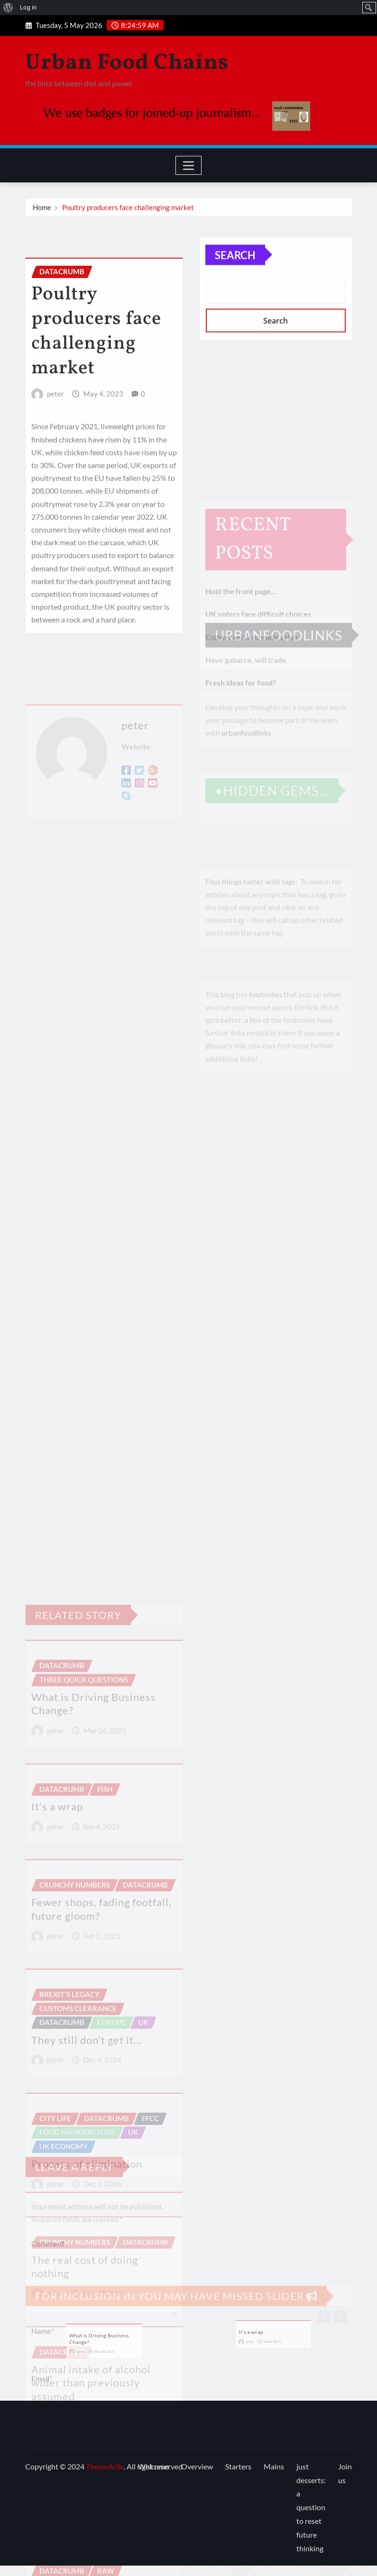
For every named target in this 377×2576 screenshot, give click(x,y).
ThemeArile (105, 2466)
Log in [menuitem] (28, 7)
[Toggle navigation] (188, 165)
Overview (197, 2466)
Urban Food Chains (127, 63)
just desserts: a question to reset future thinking (311, 2507)
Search (235, 270)
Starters (238, 2466)
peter (55, 453)
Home (42, 210)
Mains (274, 2466)
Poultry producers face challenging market (128, 210)
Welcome (153, 2466)
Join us (345, 2473)
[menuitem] (8, 7)
